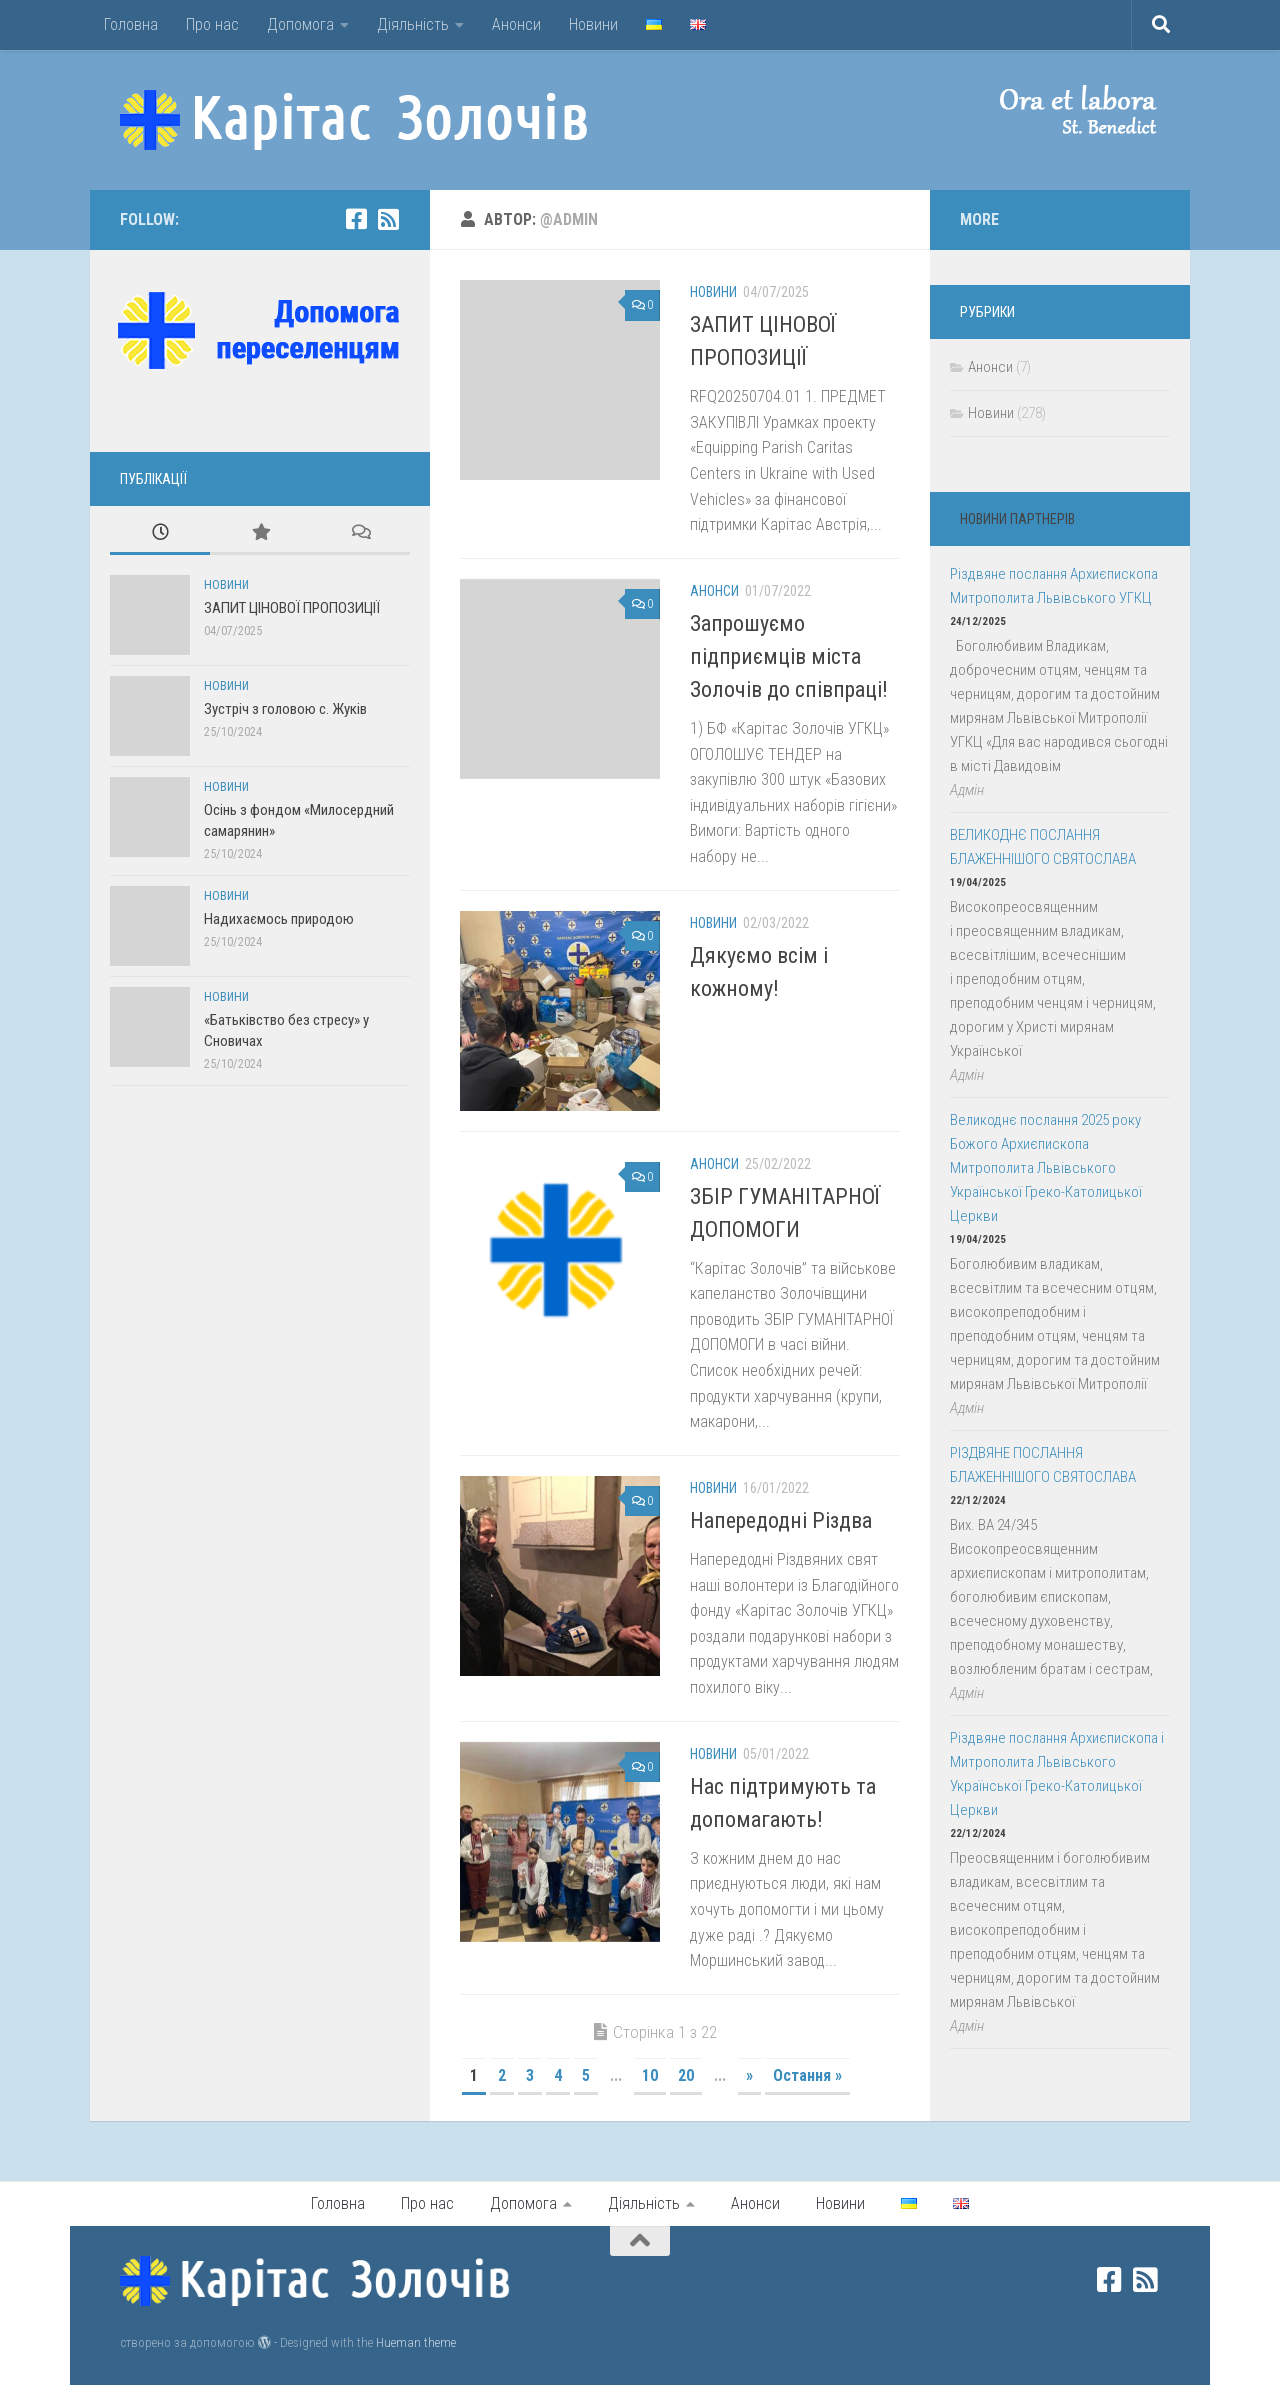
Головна (131, 24)
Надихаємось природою (279, 919)
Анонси (516, 24)
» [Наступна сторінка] (749, 2075)
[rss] (388, 219)
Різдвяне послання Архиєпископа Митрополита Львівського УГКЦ (1054, 586)
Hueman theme (416, 2342)
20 (686, 2075)
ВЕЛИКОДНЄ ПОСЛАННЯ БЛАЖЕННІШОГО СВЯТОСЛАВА (1043, 847)
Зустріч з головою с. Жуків (285, 709)
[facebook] (356, 219)
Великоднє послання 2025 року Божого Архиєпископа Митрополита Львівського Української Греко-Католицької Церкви (1046, 1168)
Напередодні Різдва (781, 1520)
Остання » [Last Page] (807, 2075)
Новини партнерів (1017, 519)
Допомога (300, 24)
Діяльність (413, 24)
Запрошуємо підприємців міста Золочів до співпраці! (789, 656)
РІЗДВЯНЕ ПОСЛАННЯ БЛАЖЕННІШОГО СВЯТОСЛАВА (1043, 1465)
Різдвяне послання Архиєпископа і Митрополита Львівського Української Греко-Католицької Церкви (1057, 1774)
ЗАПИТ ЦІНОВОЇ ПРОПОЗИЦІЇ (292, 608)
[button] (1060, 110)
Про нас (212, 24)
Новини (593, 24)
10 (650, 2075)
